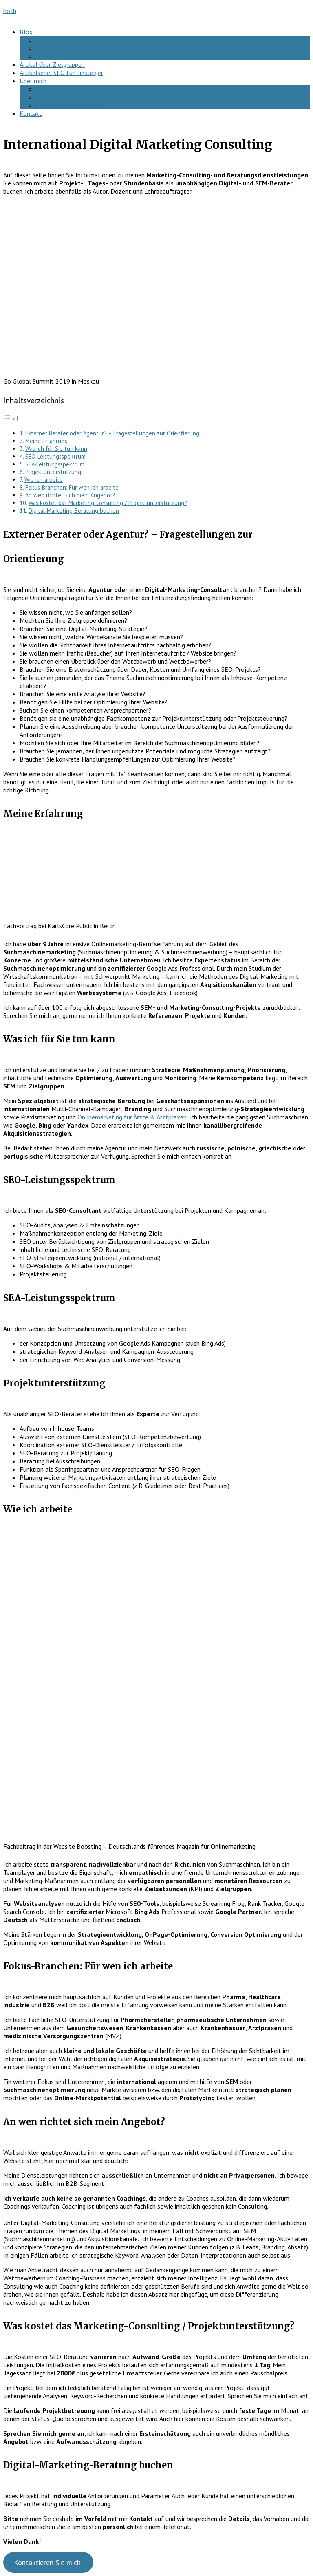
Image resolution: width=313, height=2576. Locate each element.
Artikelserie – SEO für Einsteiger (79, 48)
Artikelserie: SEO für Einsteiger (61, 72)
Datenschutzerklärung (66, 105)
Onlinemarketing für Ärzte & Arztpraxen (132, 1117)
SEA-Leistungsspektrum (54, 464)
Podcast (47, 89)
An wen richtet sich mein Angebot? (70, 495)
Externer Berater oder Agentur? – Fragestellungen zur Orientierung (112, 433)
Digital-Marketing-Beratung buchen (74, 510)
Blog (26, 32)
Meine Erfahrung (46, 441)
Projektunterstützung (53, 472)
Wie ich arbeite (43, 479)
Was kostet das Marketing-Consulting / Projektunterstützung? (108, 503)
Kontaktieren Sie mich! (48, 2562)
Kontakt (31, 113)
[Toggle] (19, 418)
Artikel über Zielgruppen (68, 56)
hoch (9, 11)
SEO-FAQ (49, 40)
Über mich (33, 81)
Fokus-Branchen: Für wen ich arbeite (72, 487)
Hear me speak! (57, 97)
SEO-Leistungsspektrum (55, 456)
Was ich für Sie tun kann (56, 449)
